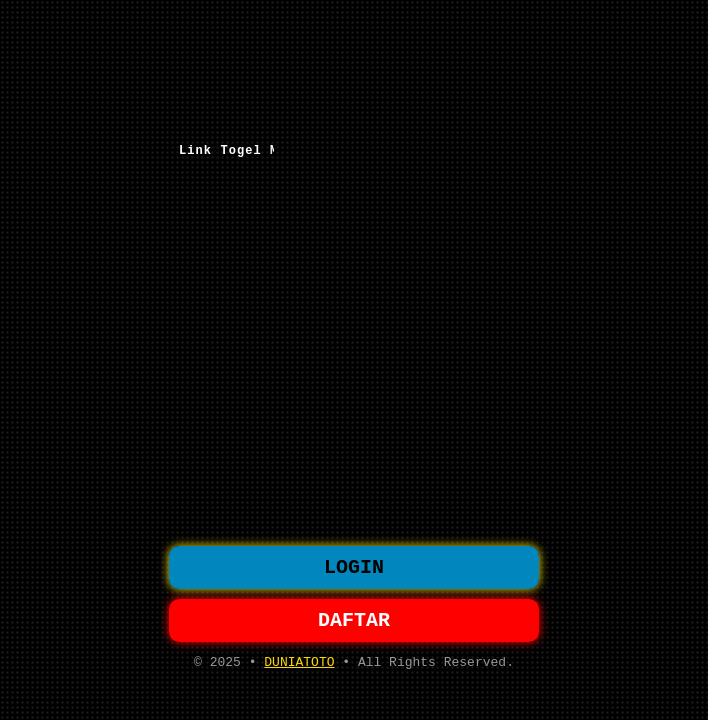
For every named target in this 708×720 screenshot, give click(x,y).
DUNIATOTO (299, 668)
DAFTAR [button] (354, 622)
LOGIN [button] (354, 565)
